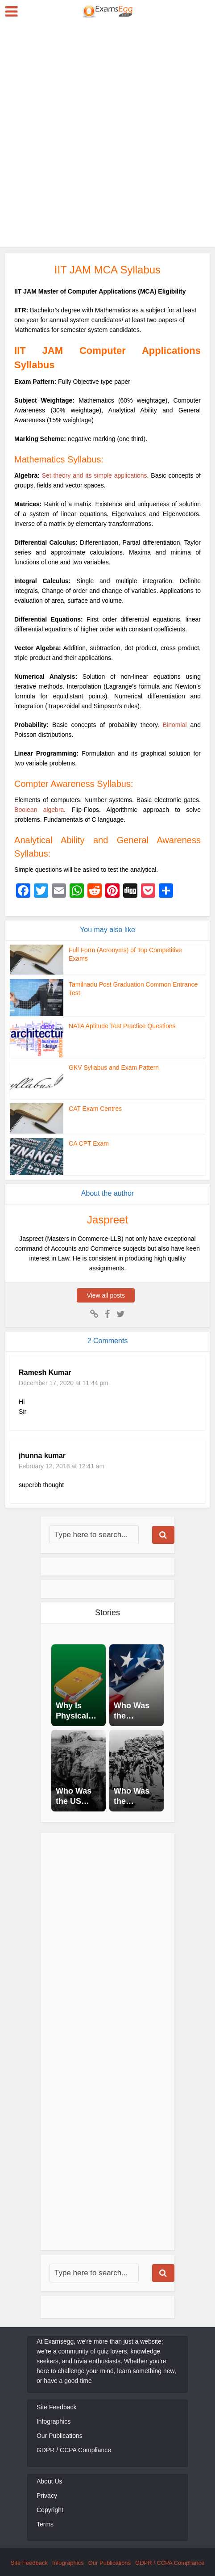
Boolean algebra (39, 809)
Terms (45, 2524)
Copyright (50, 2509)
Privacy (47, 2495)
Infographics (53, 2421)
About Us (49, 2481)
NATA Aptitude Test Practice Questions (118, 1025)
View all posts (107, 1295)
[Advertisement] (107, 134)
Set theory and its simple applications (94, 475)
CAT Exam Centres (93, 1108)
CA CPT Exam (87, 1143)
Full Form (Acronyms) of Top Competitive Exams (131, 949)
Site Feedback (57, 2407)
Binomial (175, 724)
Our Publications (60, 2435)
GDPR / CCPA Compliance (74, 2450)
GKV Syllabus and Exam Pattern (111, 1067)
